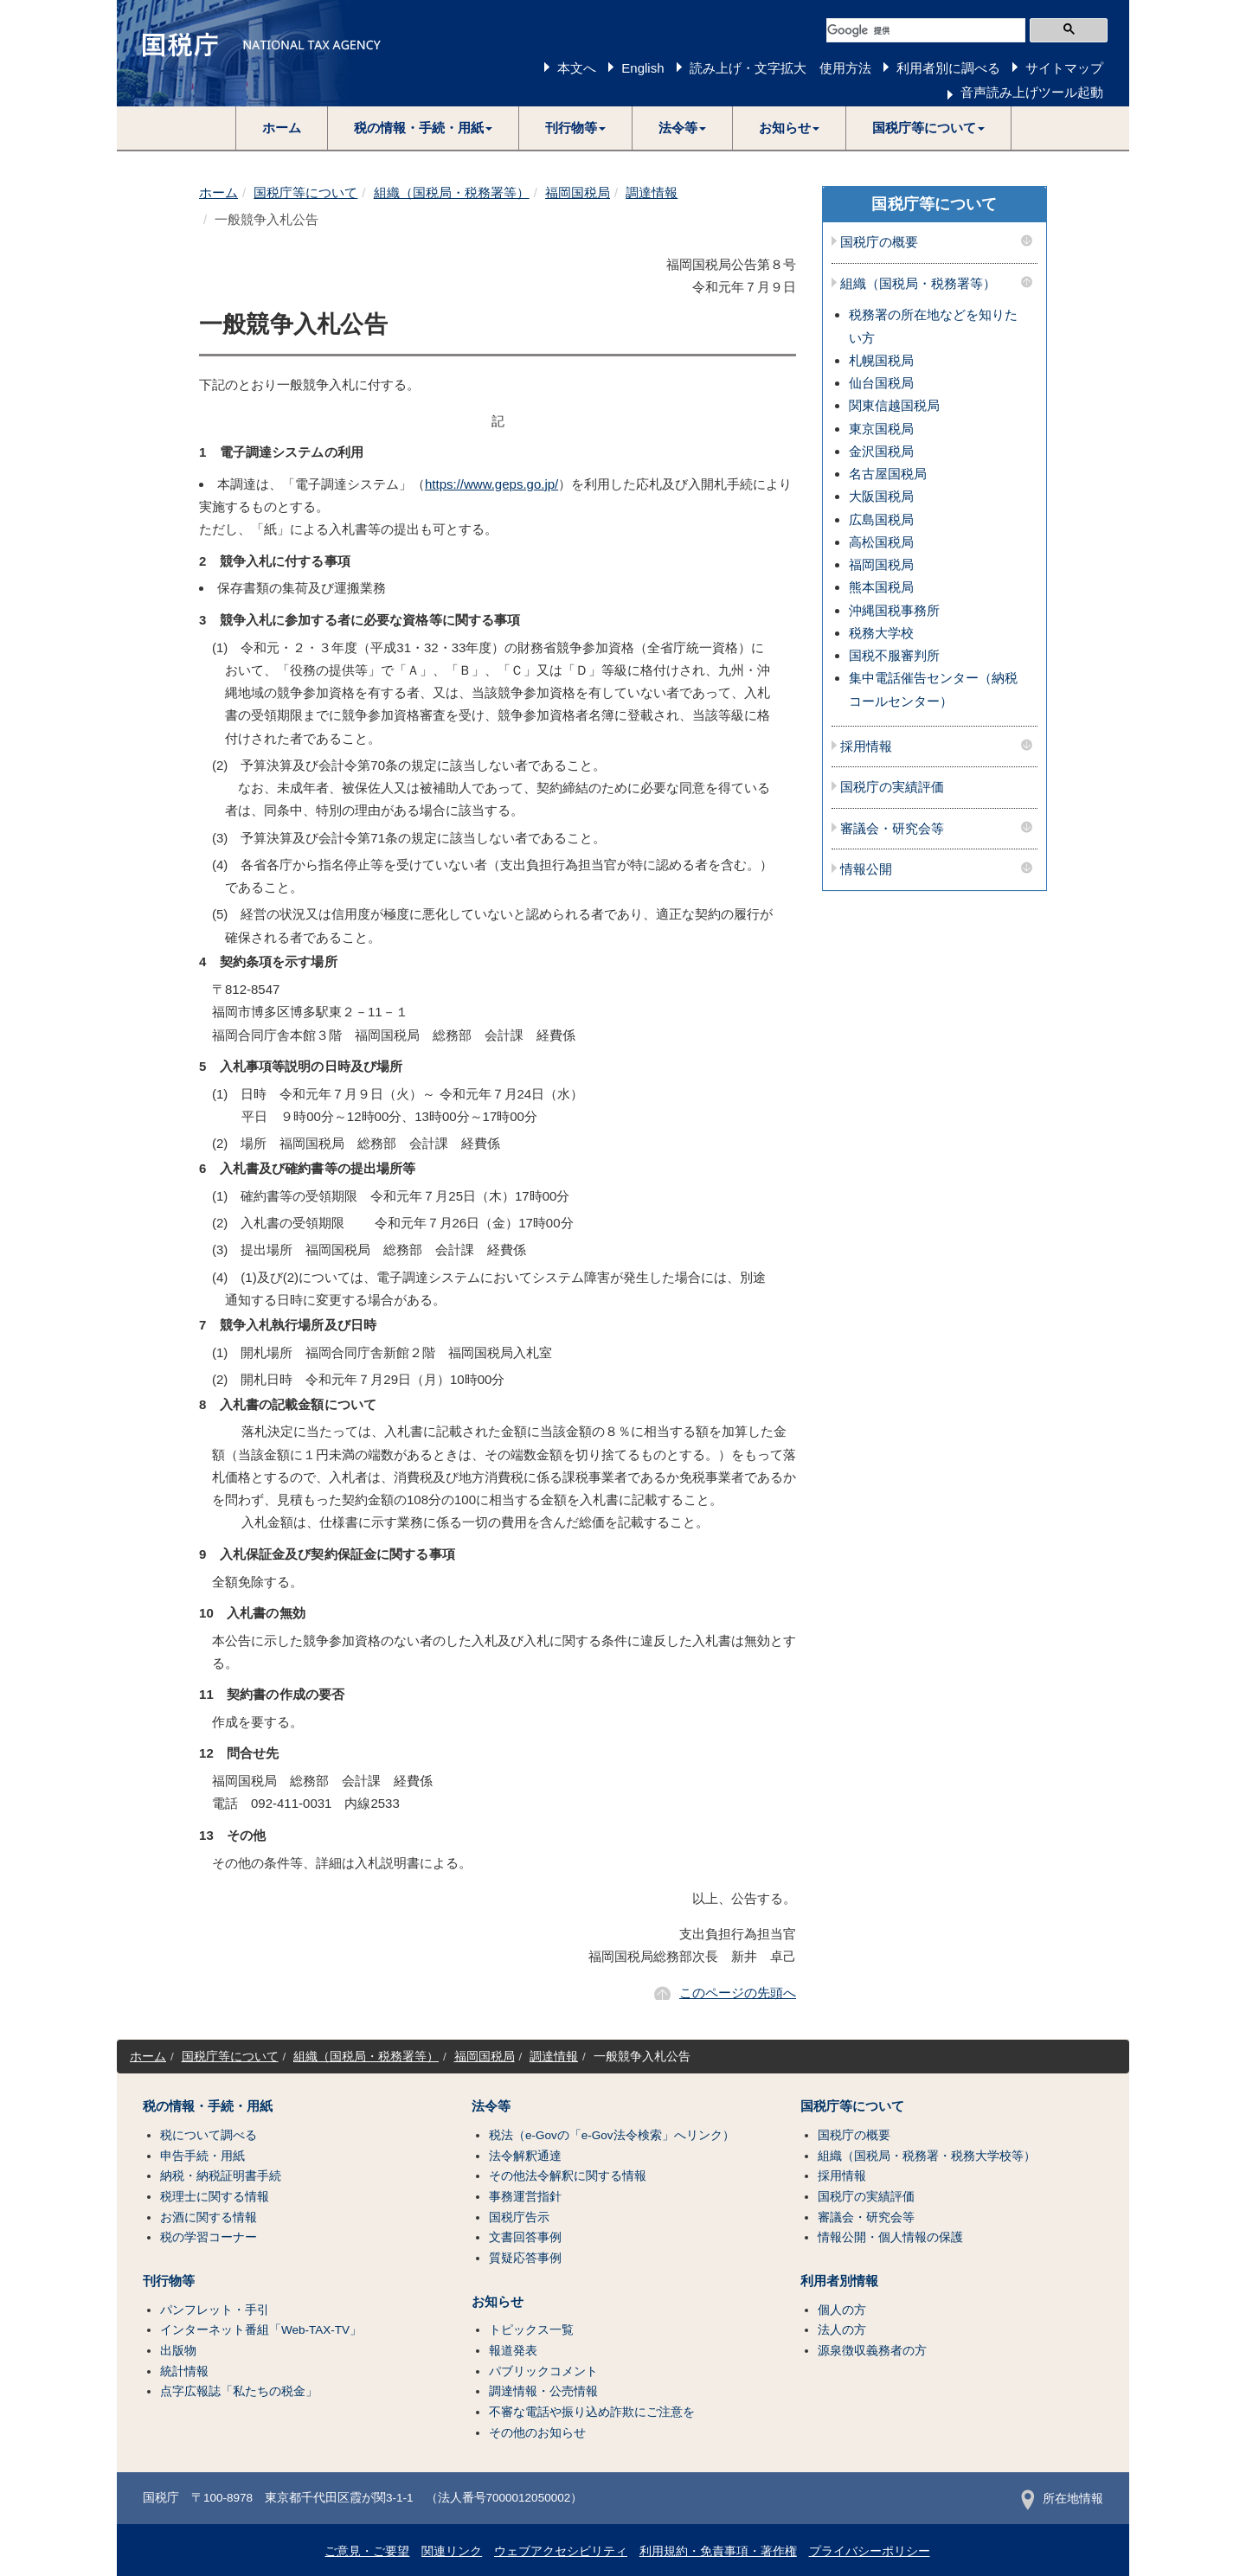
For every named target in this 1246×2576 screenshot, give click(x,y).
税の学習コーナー (208, 2237)
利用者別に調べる (948, 68)
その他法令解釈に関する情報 (567, 2175)
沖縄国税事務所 (894, 610)
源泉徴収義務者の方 (872, 2350)
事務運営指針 (525, 2196)
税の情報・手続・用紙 (208, 2106)
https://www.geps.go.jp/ (491, 484)
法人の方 (842, 2329)
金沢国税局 (881, 451)
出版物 (178, 2350)
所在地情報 (1062, 2498)
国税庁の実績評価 (892, 787)
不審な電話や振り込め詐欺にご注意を (592, 2412)
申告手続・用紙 (202, 2156)
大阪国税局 (881, 496)
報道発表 (513, 2350)
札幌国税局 (881, 360)
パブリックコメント (543, 2371)
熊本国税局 (881, 587)
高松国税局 (881, 542)
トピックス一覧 (531, 2329)
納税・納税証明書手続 (220, 2175)
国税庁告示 (519, 2217)
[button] (423, 128)
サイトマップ (1064, 68)
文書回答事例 (525, 2237)
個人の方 (842, 2310)
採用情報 (866, 746)
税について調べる (208, 2135)
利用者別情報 (839, 2281)
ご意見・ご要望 (366, 2551)
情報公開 (866, 869)
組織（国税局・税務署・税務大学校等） (927, 2156)
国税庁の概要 (879, 242)
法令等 (491, 2106)
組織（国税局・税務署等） (452, 192)
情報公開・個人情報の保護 (890, 2237)
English (642, 68)
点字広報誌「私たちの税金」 (239, 2391)
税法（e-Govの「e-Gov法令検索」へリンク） (612, 2135)
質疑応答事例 (525, 2258)
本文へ (576, 68)
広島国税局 (881, 519)
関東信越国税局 (894, 405)
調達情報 (652, 192)
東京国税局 (881, 428)
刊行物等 (169, 2281)
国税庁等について (305, 192)
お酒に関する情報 (208, 2217)
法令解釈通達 (525, 2156)
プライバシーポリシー (869, 2551)
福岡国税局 (577, 192)
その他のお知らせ (537, 2432)
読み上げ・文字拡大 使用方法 (780, 68)
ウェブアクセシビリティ (560, 2551)
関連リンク (451, 2551)
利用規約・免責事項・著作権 (718, 2551)
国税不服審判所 (894, 655)
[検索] (925, 30)
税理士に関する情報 (214, 2196)
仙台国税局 (881, 382)
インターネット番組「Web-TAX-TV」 (261, 2329)
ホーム (281, 127)
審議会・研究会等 (892, 829)
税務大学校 (881, 632)
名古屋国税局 (888, 473)
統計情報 (184, 2371)
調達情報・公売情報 (543, 2391)
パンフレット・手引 (214, 2310)
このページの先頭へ (737, 1992)
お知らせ (497, 2302)
